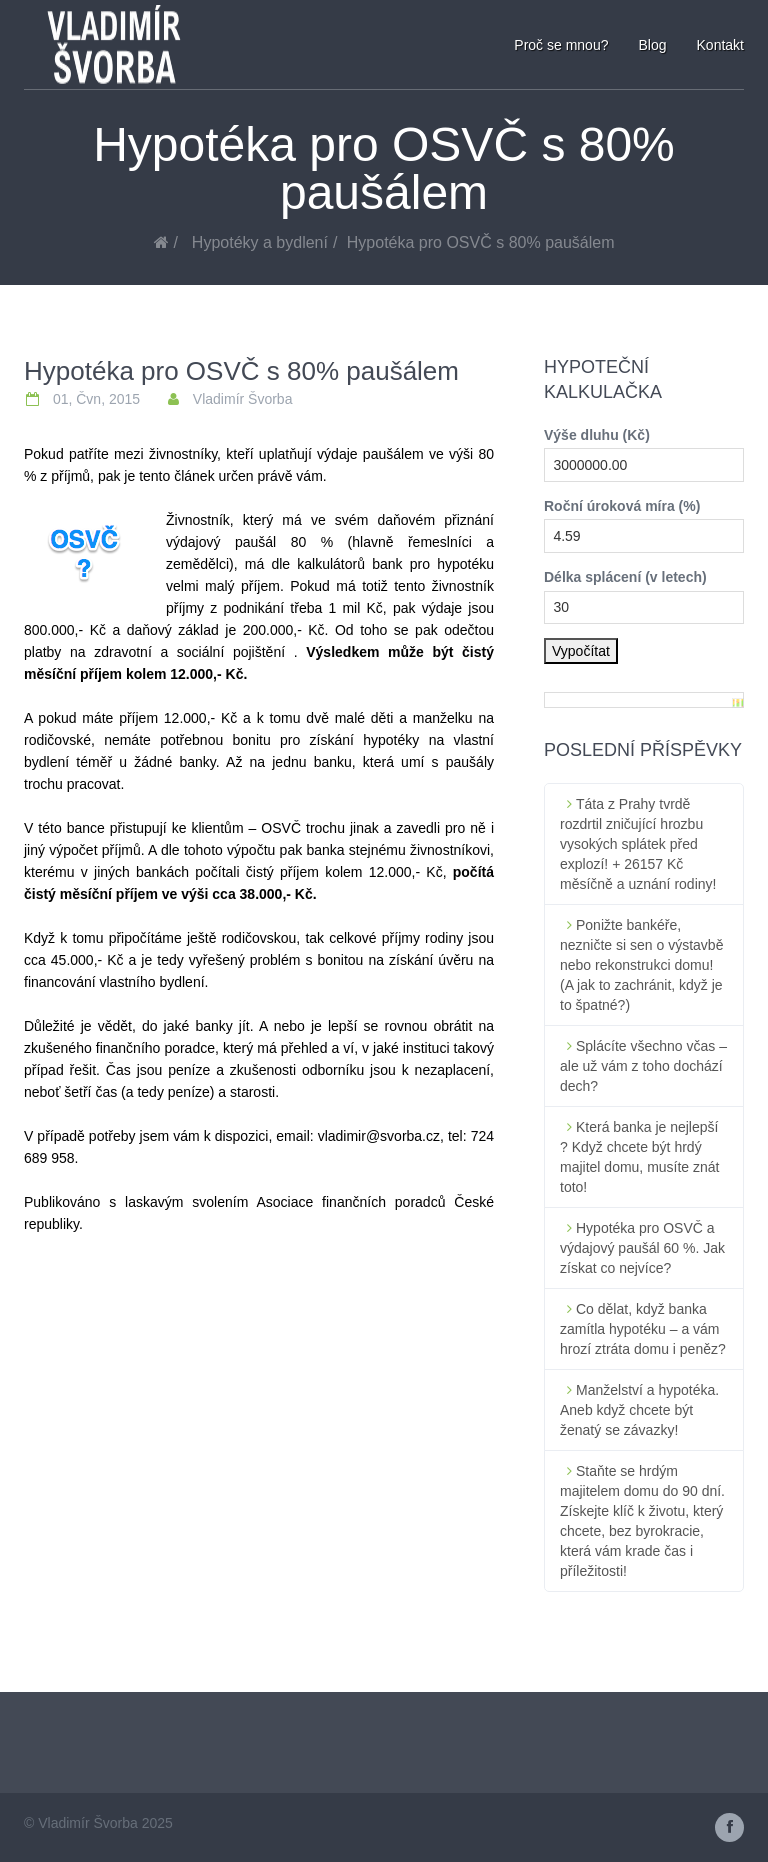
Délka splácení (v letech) (625, 577)
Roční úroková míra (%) (622, 506)
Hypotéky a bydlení (260, 242)
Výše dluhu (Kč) (597, 435)
